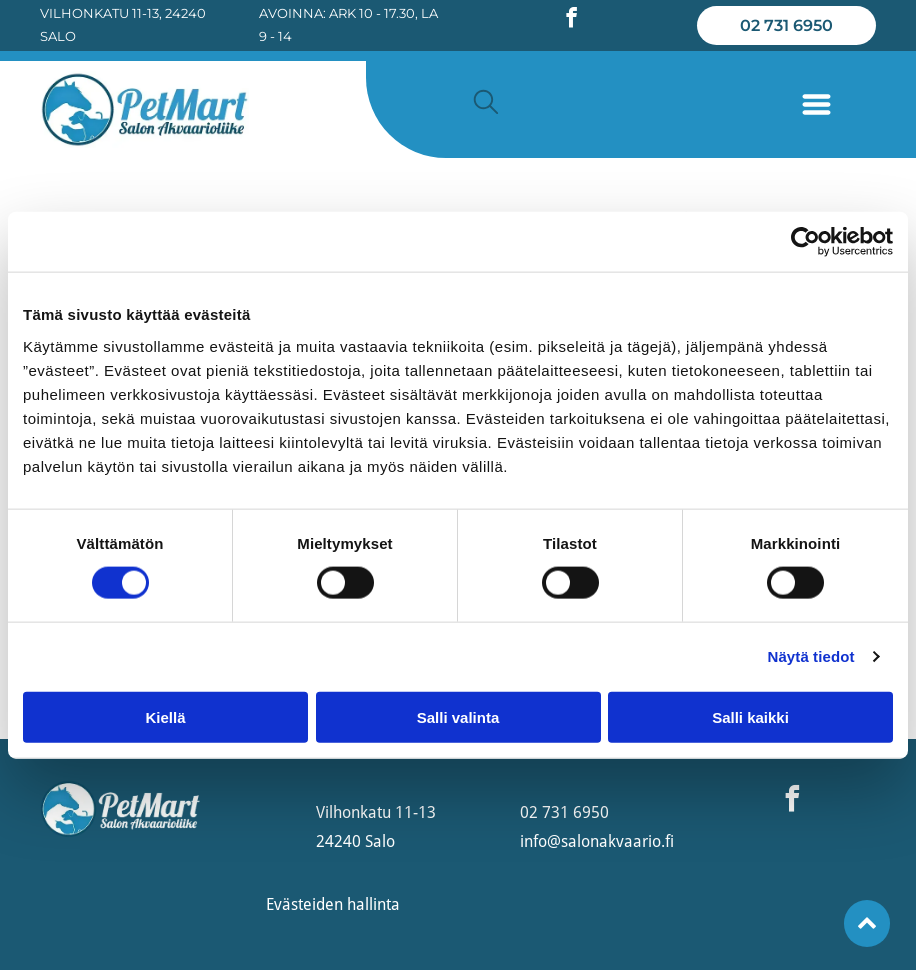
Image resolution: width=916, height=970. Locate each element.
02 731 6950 (564, 812)
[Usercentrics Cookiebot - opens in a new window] (805, 242)
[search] (486, 103)
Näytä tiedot (811, 656)
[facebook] (571, 20)
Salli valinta (458, 716)
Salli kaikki (750, 716)
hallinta (373, 904)
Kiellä (165, 716)
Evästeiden (304, 904)
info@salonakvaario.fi (597, 841)
